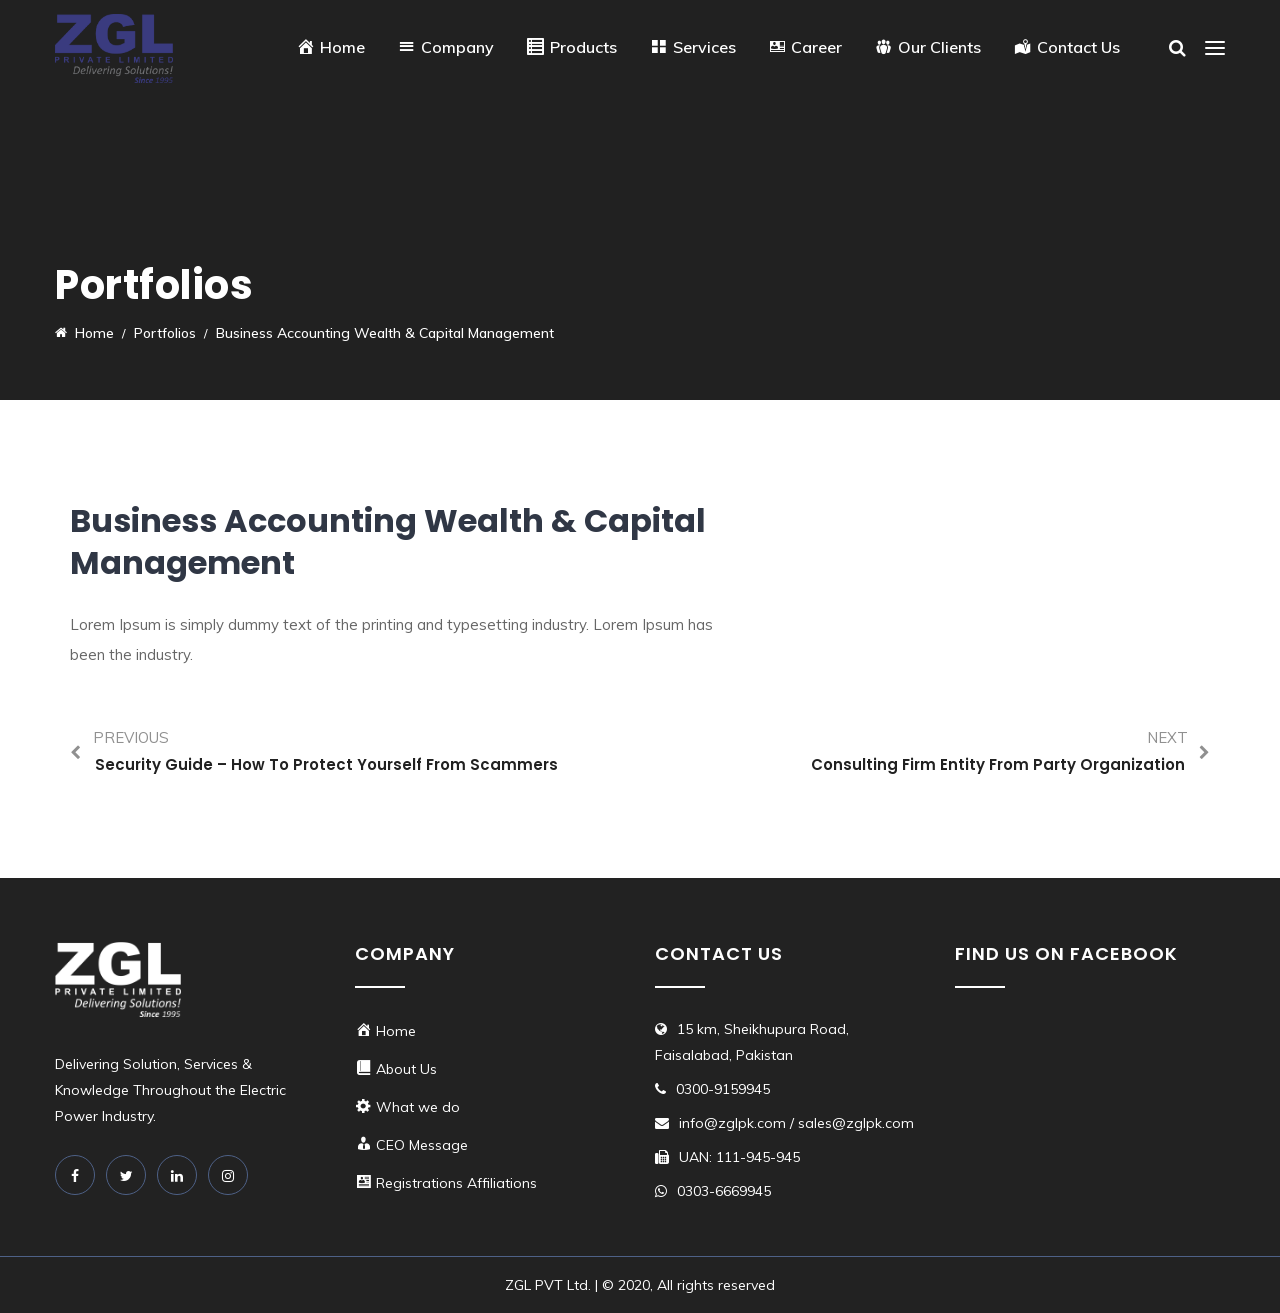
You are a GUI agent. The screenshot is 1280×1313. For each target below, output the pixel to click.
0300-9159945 (723, 1089)
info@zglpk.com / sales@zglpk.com (796, 1123)
